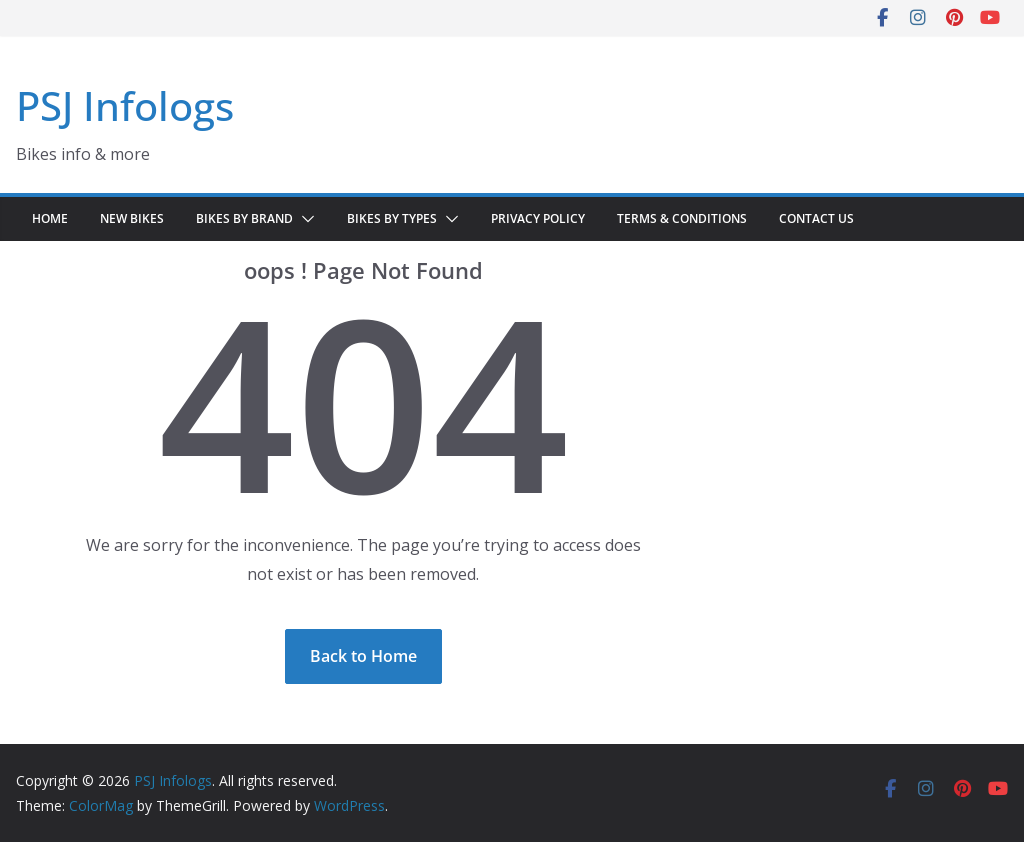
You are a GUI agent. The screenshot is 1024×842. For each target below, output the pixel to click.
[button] (304, 219)
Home (50, 218)
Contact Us (816, 218)
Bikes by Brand (244, 218)
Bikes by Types (392, 218)
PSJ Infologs (125, 105)
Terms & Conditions (682, 218)
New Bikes (132, 218)
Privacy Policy (538, 218)
